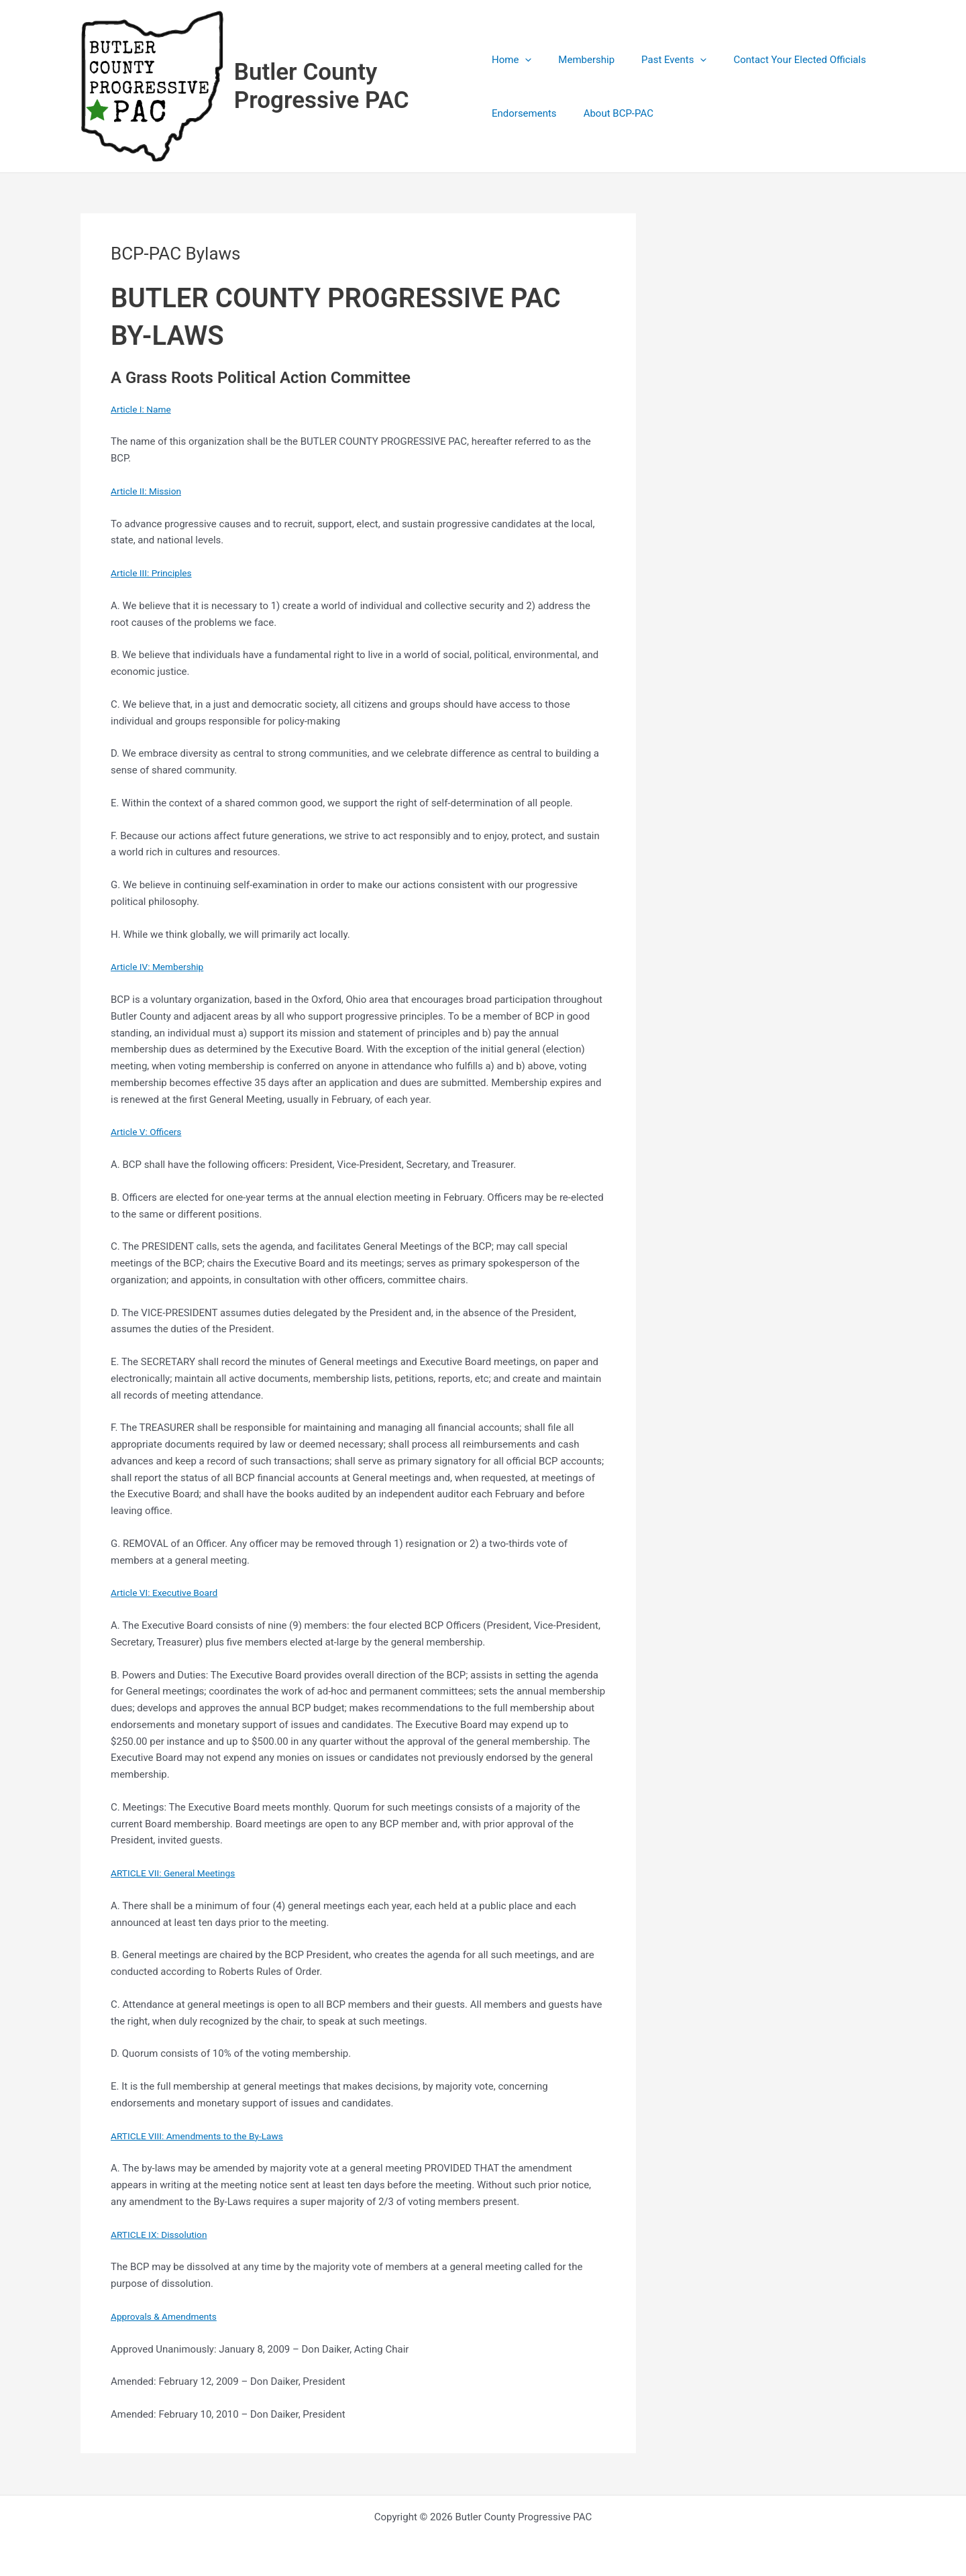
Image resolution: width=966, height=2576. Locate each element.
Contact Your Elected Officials (779, 60)
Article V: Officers (150, 1133)
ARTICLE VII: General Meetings (179, 1874)
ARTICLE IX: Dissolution (163, 2236)
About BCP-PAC (612, 114)
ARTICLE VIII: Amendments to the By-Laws (205, 2137)
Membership (579, 60)
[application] (525, 60)
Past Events (660, 60)
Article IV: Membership (162, 968)
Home (511, 60)
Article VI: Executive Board (169, 1594)
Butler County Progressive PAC (323, 87)
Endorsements (524, 114)
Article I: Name (143, 411)
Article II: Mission (149, 492)
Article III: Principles (155, 574)
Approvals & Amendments (169, 2318)
